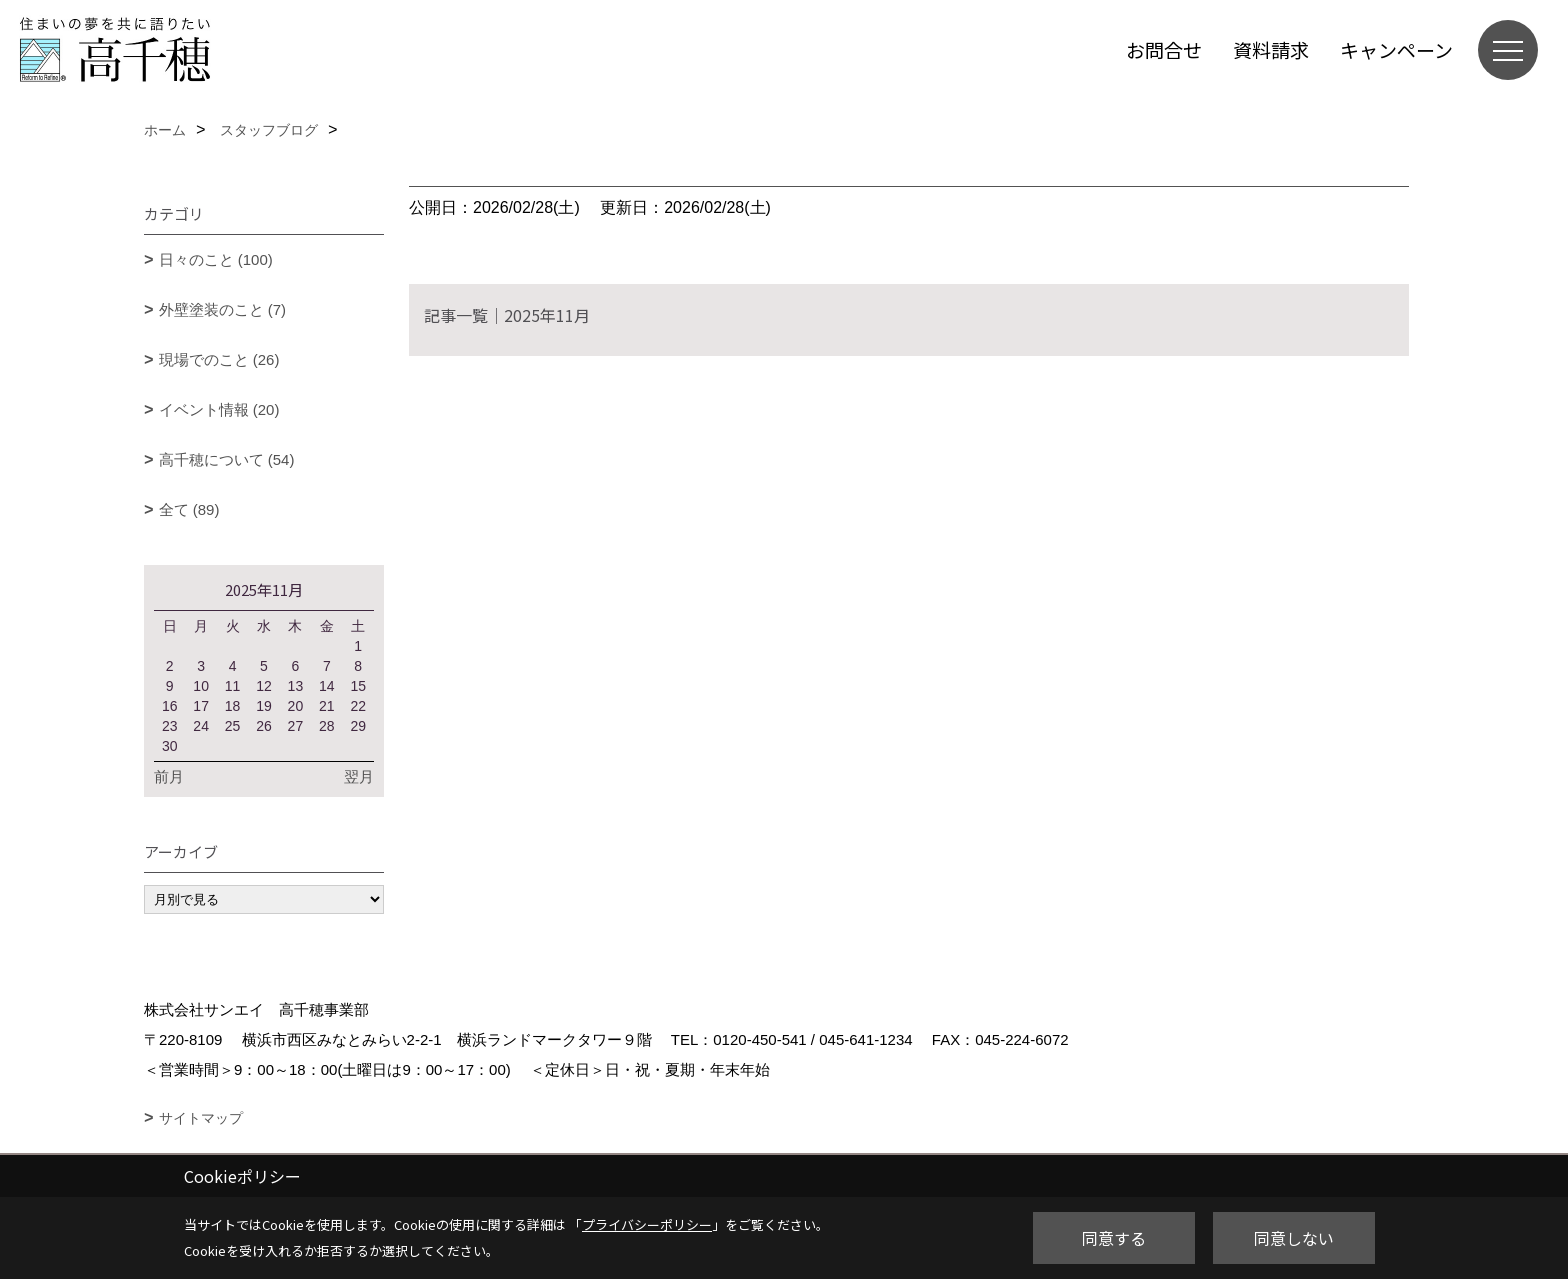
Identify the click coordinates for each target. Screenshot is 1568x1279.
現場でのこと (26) (219, 359)
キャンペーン (1396, 49)
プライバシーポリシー (647, 1224)
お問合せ (1164, 49)
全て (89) (189, 509)
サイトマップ (201, 1118)
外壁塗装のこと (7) (223, 309)
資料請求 (1271, 49)
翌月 (359, 776)
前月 (169, 776)
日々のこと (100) (216, 259)
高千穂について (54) (227, 459)
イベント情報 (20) (219, 409)
